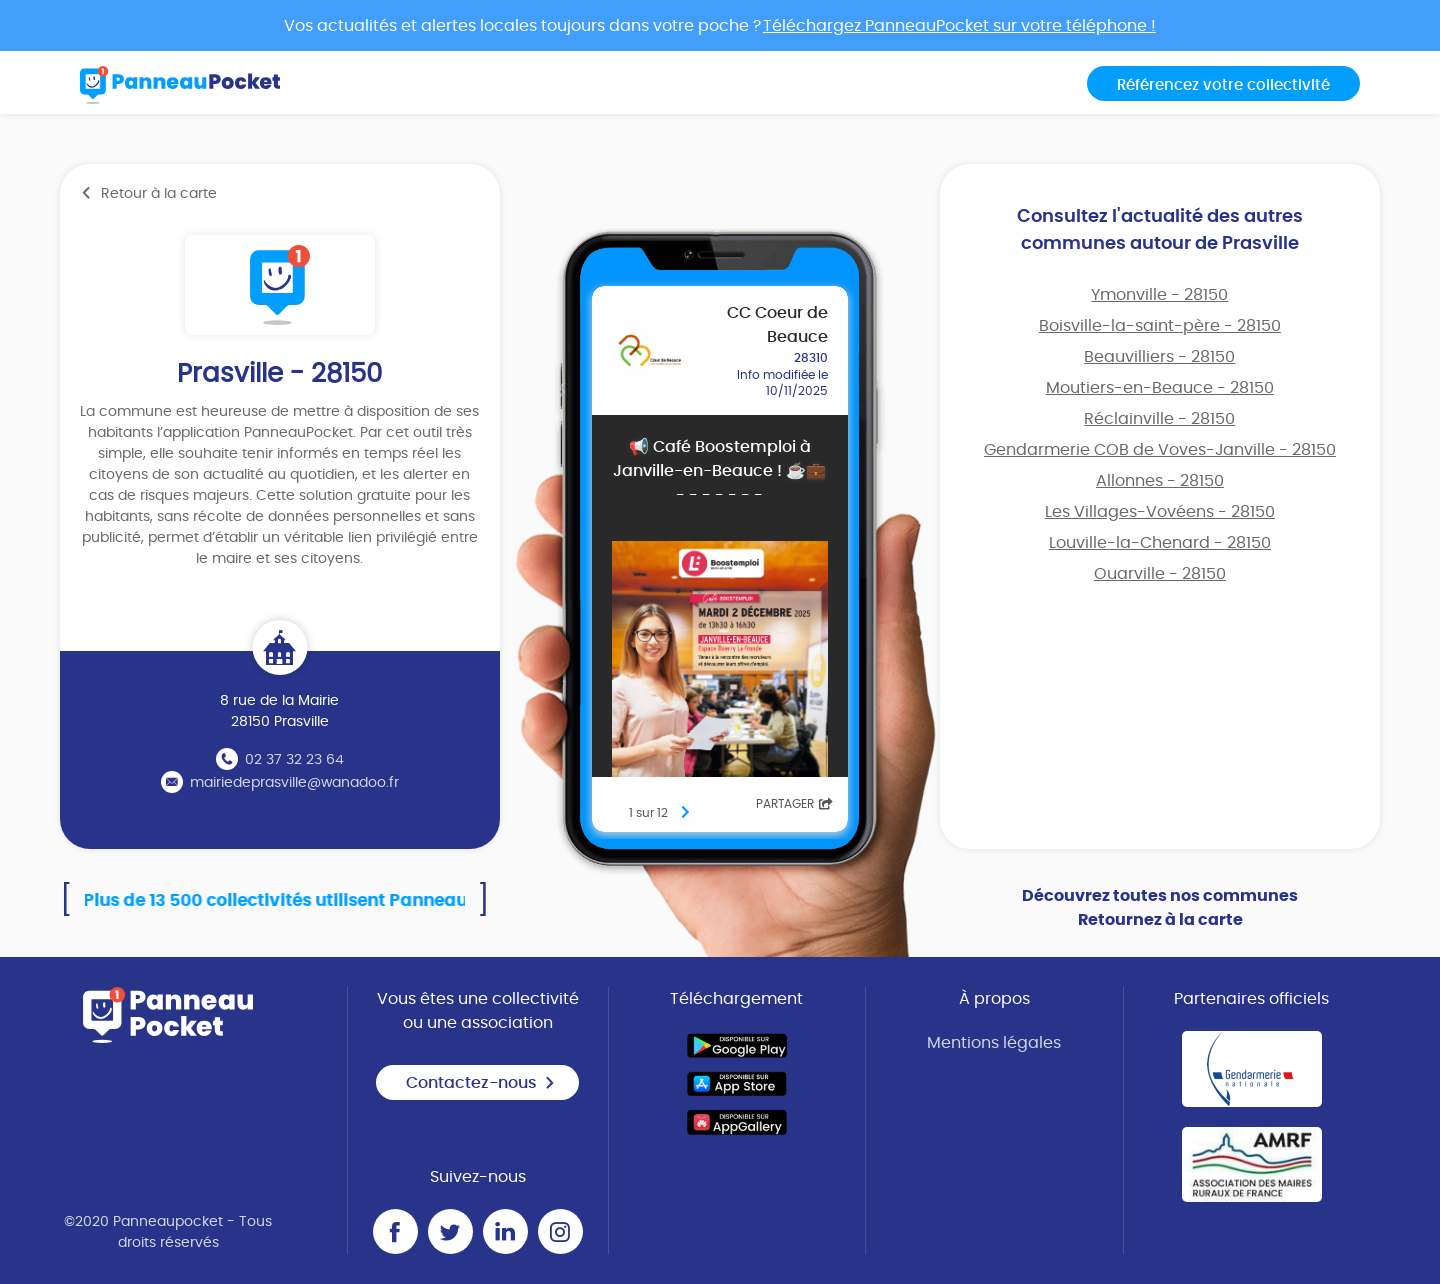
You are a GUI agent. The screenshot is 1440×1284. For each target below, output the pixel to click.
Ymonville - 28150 (1159, 295)
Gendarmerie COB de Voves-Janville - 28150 (1160, 450)
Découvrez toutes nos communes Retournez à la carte (1160, 908)
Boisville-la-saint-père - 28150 (1160, 326)
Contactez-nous (481, 1083)
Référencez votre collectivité (1223, 85)
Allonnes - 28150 (1160, 481)
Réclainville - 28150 (1159, 419)
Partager (794, 804)
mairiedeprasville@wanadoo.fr (294, 783)
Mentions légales (994, 1043)
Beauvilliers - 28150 (1159, 357)
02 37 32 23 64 (294, 760)
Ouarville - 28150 (1160, 574)
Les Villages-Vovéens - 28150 (1160, 512)
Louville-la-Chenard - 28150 (1160, 543)
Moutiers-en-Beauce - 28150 (1160, 388)
